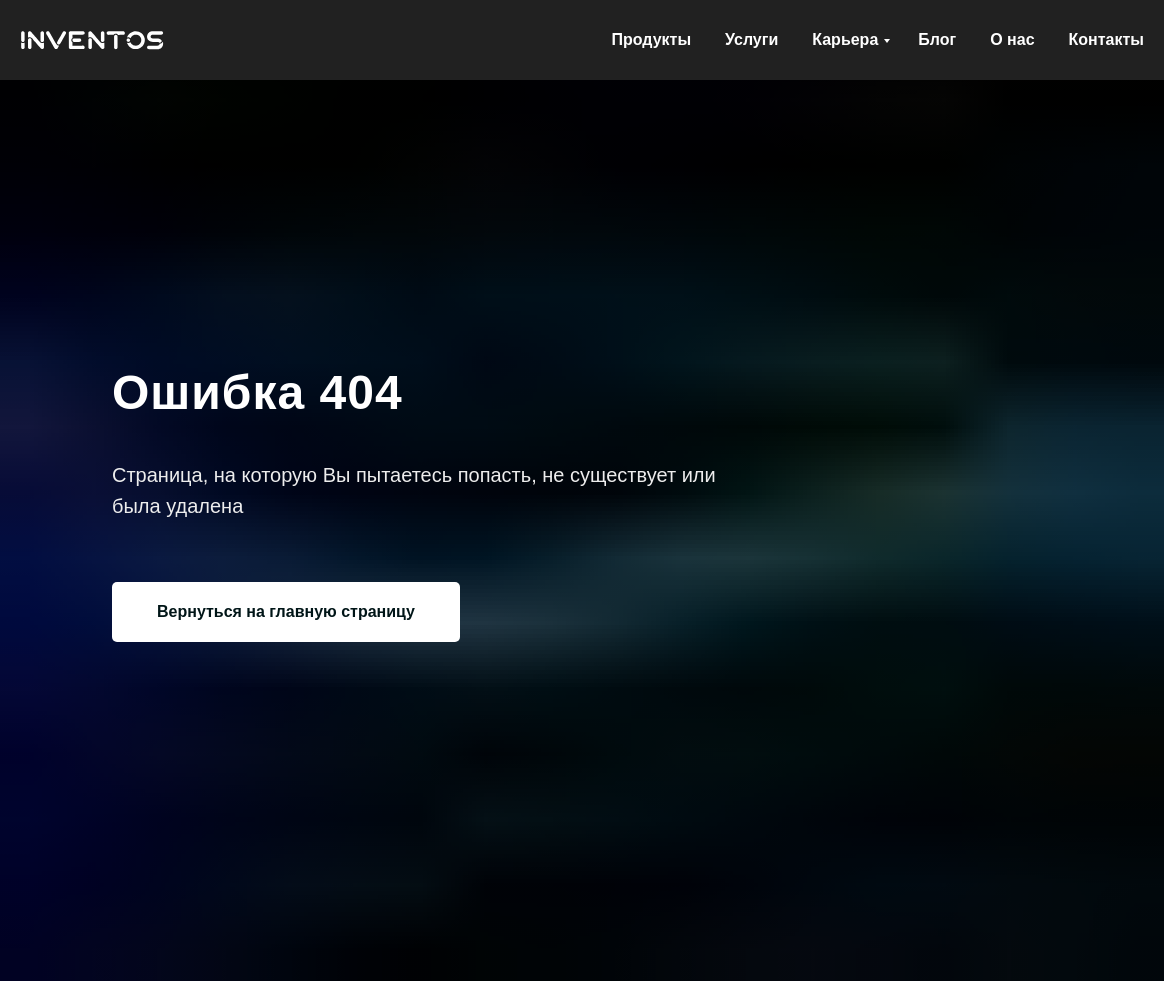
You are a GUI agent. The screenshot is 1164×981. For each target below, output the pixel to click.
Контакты (1106, 39)
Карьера (845, 39)
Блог (937, 39)
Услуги (751, 39)
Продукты (651, 39)
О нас (1012, 39)
